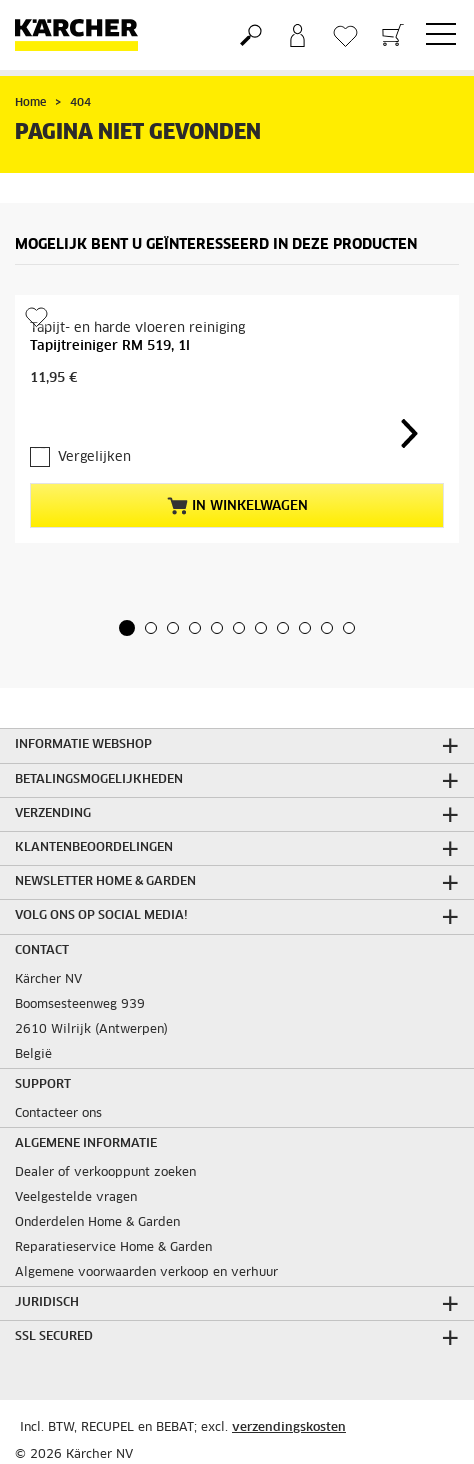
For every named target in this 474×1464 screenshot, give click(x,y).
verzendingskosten (289, 1428)
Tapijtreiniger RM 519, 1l (110, 346)
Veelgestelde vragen (76, 1198)
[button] (127, 628)
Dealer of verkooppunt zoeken (105, 1173)
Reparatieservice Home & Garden (113, 1248)
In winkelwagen (237, 506)
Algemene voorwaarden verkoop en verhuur (146, 1273)
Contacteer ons (58, 1114)
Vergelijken (94, 457)
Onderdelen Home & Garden (97, 1223)
